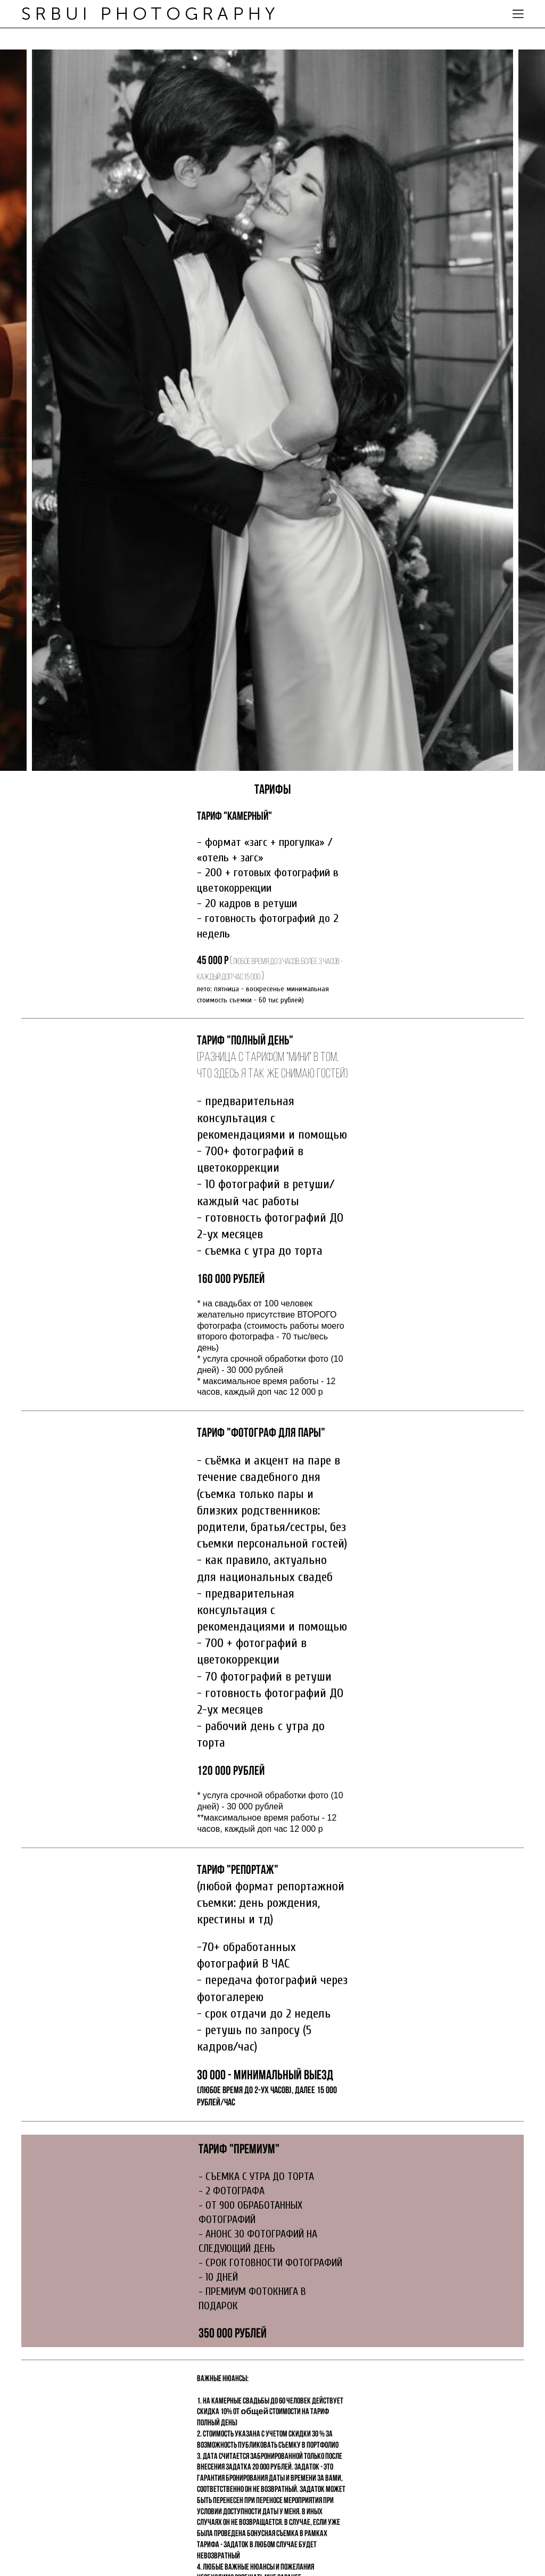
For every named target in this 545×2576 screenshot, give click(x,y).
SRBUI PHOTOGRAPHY (150, 14)
